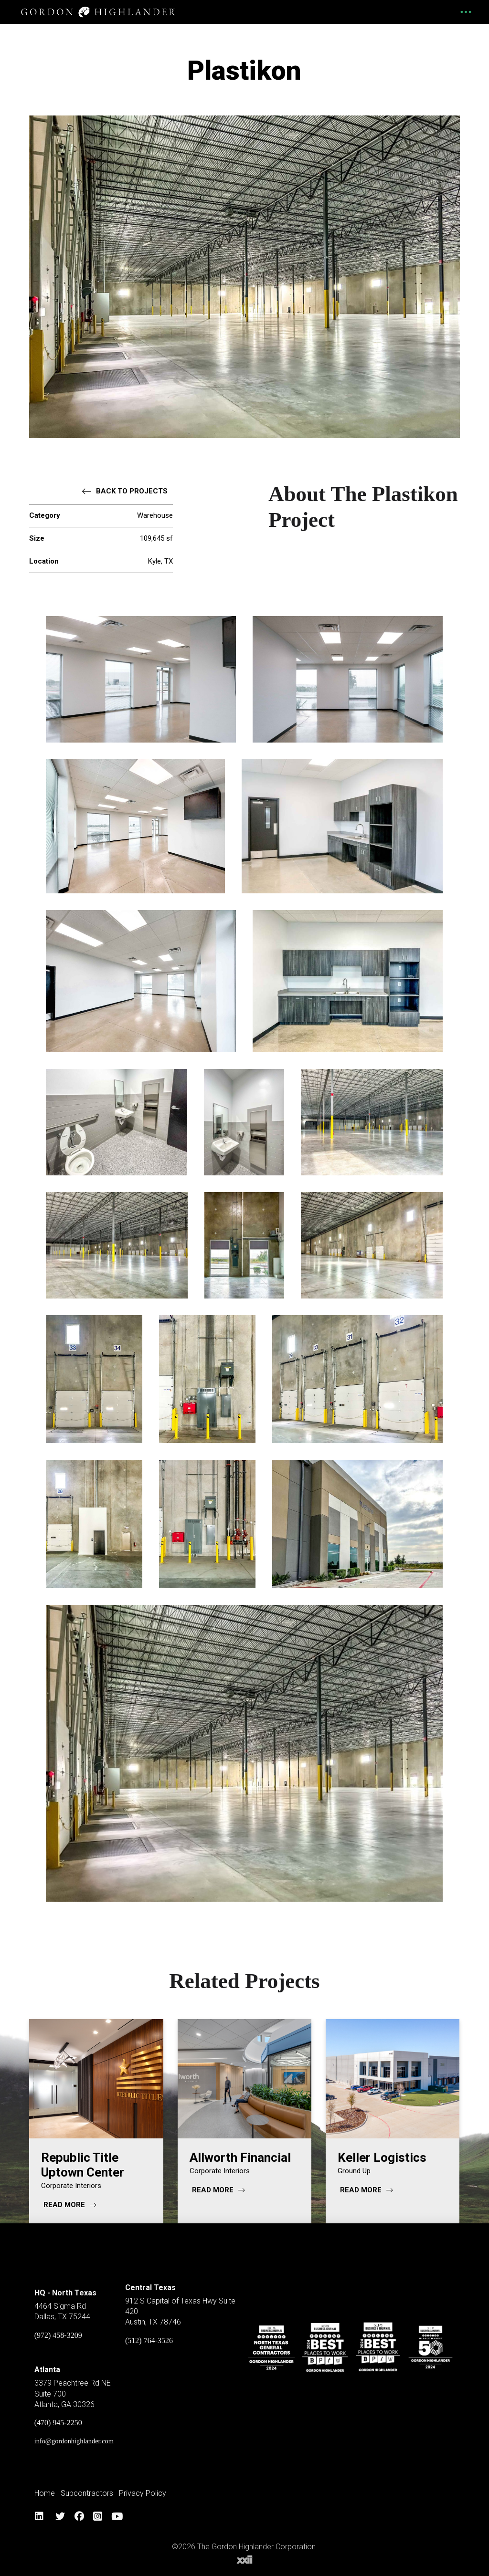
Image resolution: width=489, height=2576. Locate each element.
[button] (465, 12)
